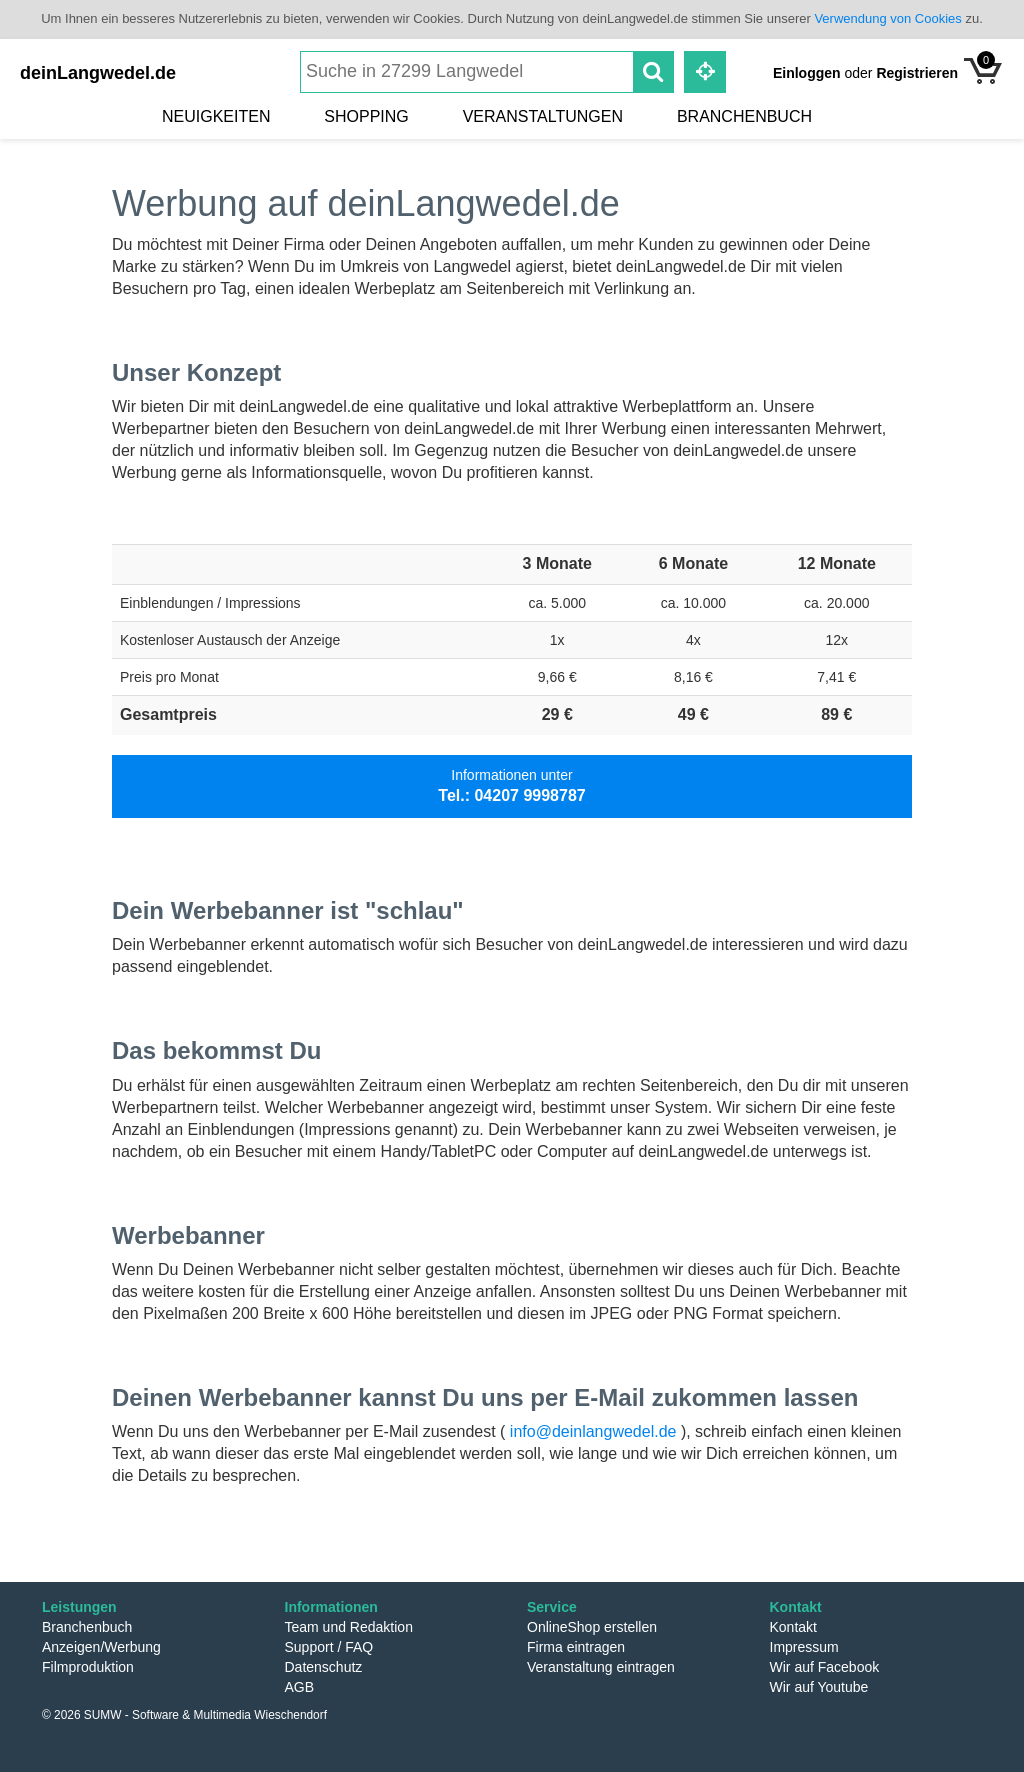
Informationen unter (511, 785)
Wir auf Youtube (819, 1687)
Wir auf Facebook (825, 1667)
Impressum (804, 1647)
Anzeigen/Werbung (101, 1647)
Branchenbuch (744, 116)
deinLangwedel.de (98, 73)
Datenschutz (324, 1667)
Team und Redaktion (349, 1627)
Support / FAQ (329, 1647)
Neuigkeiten (216, 116)
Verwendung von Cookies (887, 18)
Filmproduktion (88, 1667)
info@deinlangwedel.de (593, 1431)
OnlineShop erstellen (592, 1627)
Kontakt (793, 1627)
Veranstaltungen (543, 116)
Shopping (366, 116)
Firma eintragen (576, 1647)
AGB (300, 1687)
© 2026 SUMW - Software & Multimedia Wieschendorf (184, 1715)
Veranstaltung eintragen (601, 1667)
